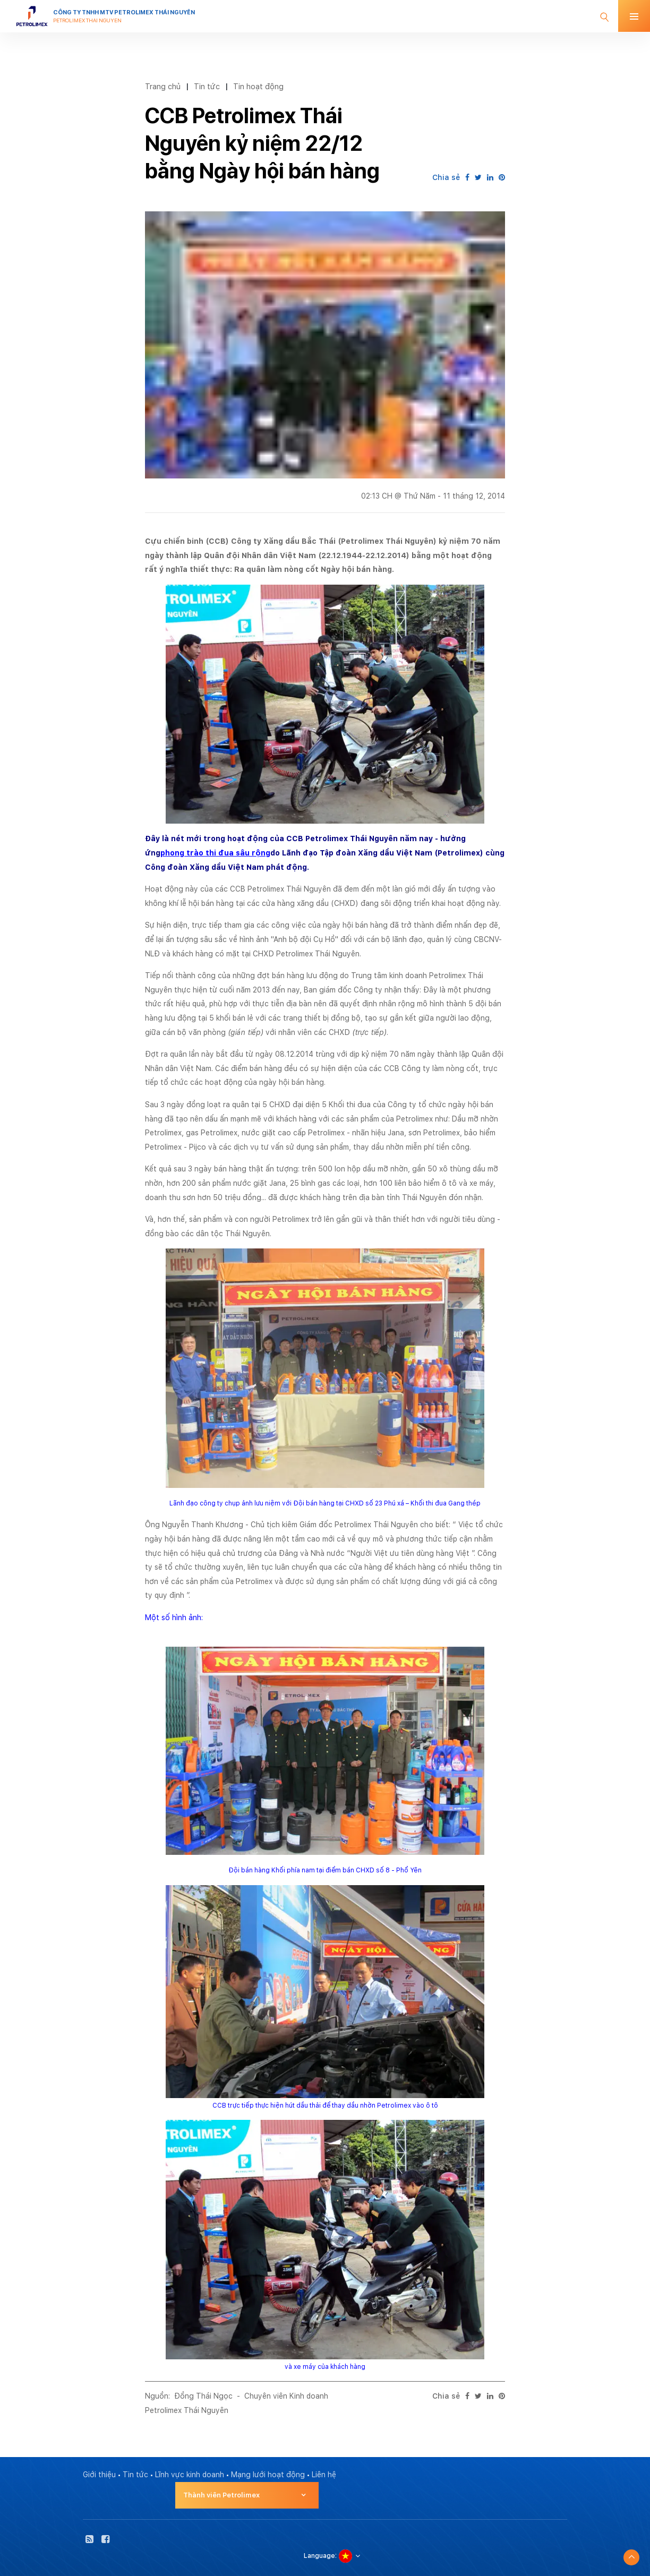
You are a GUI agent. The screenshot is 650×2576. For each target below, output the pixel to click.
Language (319, 2556)
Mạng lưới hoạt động (268, 2474)
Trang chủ (163, 86)
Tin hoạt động (258, 86)
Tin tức (207, 86)
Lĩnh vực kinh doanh (189, 2474)
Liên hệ (324, 2474)
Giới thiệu (99, 2474)
